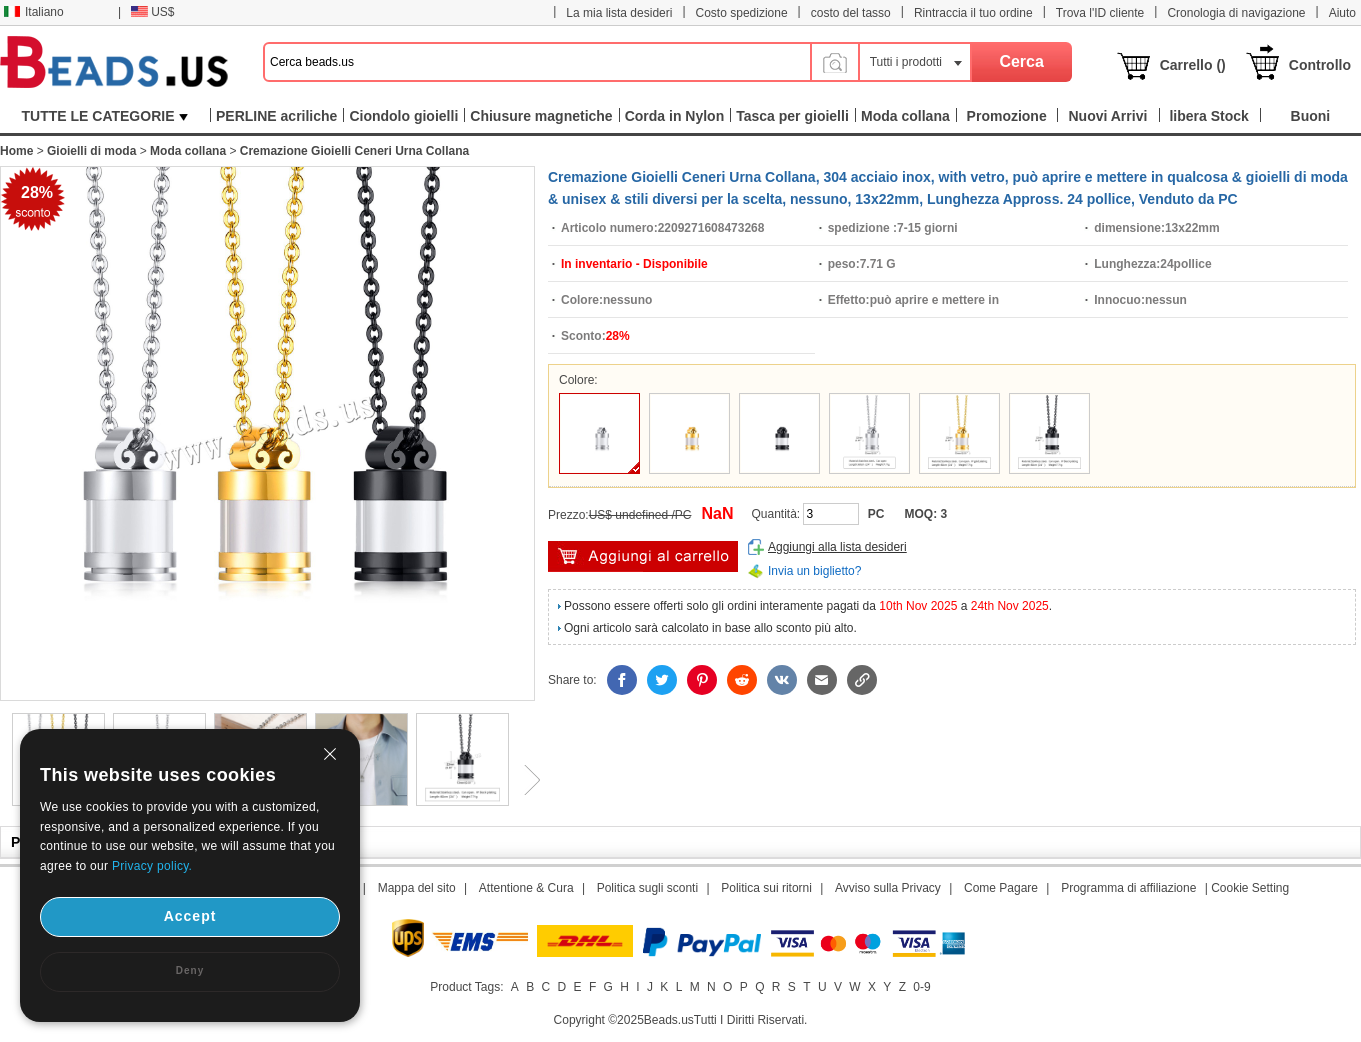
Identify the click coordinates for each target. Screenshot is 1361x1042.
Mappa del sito (417, 888)
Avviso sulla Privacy (888, 888)
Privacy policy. (152, 866)
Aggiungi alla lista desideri (837, 547)
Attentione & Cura (526, 888)
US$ (152, 12)
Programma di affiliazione (1128, 888)
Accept (190, 916)
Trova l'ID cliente (1100, 13)
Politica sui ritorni (766, 888)
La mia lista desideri (619, 13)
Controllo (1320, 65)
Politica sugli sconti (647, 888)
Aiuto (1342, 13)
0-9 (921, 987)
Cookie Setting (1250, 888)
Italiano (34, 12)
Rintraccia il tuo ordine (973, 13)
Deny (190, 970)
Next (525, 780)
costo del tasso (851, 13)
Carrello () (1193, 65)
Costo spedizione (742, 13)
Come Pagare (1001, 888)
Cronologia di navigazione (1236, 13)
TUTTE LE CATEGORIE (105, 116)
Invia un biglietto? (814, 571)
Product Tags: (466, 987)
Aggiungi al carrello (643, 556)
